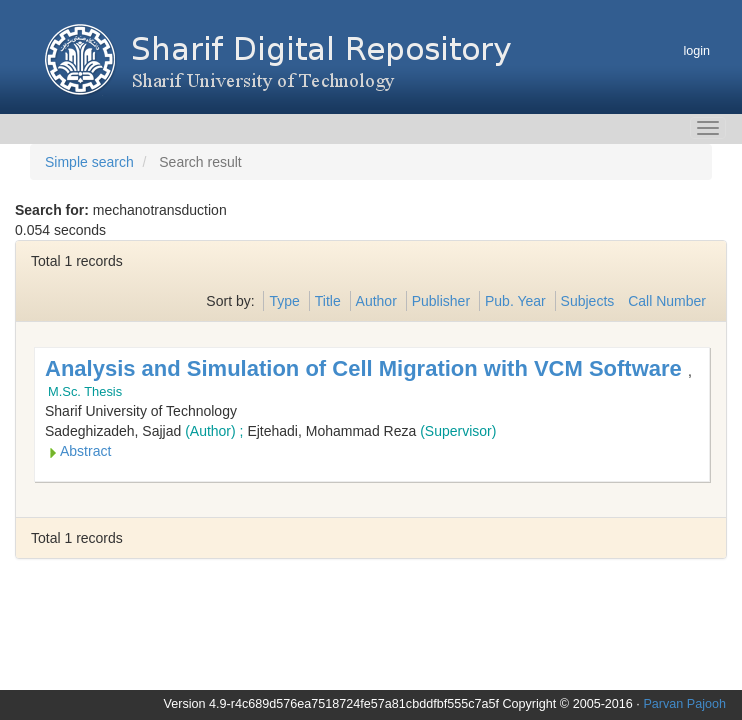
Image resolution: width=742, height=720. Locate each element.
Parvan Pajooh (684, 704)
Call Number (667, 301)
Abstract (85, 451)
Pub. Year (515, 301)
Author (376, 301)
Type (284, 301)
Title (328, 301)
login (696, 51)
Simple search (89, 162)
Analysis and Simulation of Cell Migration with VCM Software (366, 368)
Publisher (441, 301)
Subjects (588, 301)
